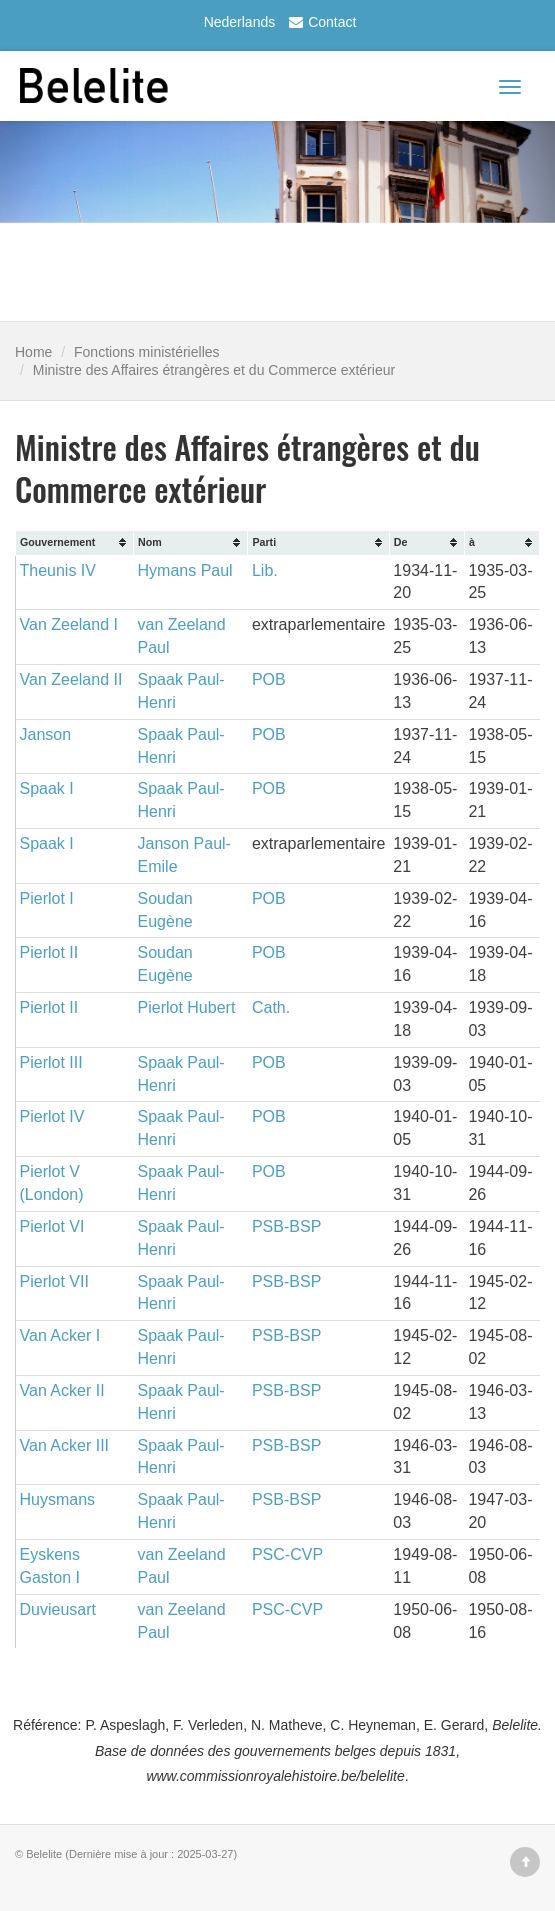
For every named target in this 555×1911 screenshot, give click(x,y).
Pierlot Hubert (187, 1007)
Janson (46, 734)
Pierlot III (51, 1062)
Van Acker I (60, 1335)
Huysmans (58, 1499)
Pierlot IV (52, 1116)
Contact (320, 22)
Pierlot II (49, 952)
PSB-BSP (286, 1226)
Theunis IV (58, 570)
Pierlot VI (52, 1226)
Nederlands (240, 22)
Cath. (271, 1007)
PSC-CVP (287, 1554)
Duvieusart (58, 1609)
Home (33, 352)
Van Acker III (65, 1445)
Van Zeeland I (69, 624)
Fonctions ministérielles (147, 352)
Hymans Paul (185, 570)
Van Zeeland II (71, 679)
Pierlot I (47, 898)
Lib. (265, 570)
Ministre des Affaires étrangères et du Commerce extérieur (214, 370)
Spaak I (47, 788)
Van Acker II (62, 1390)
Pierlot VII (54, 1281)
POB (269, 679)
